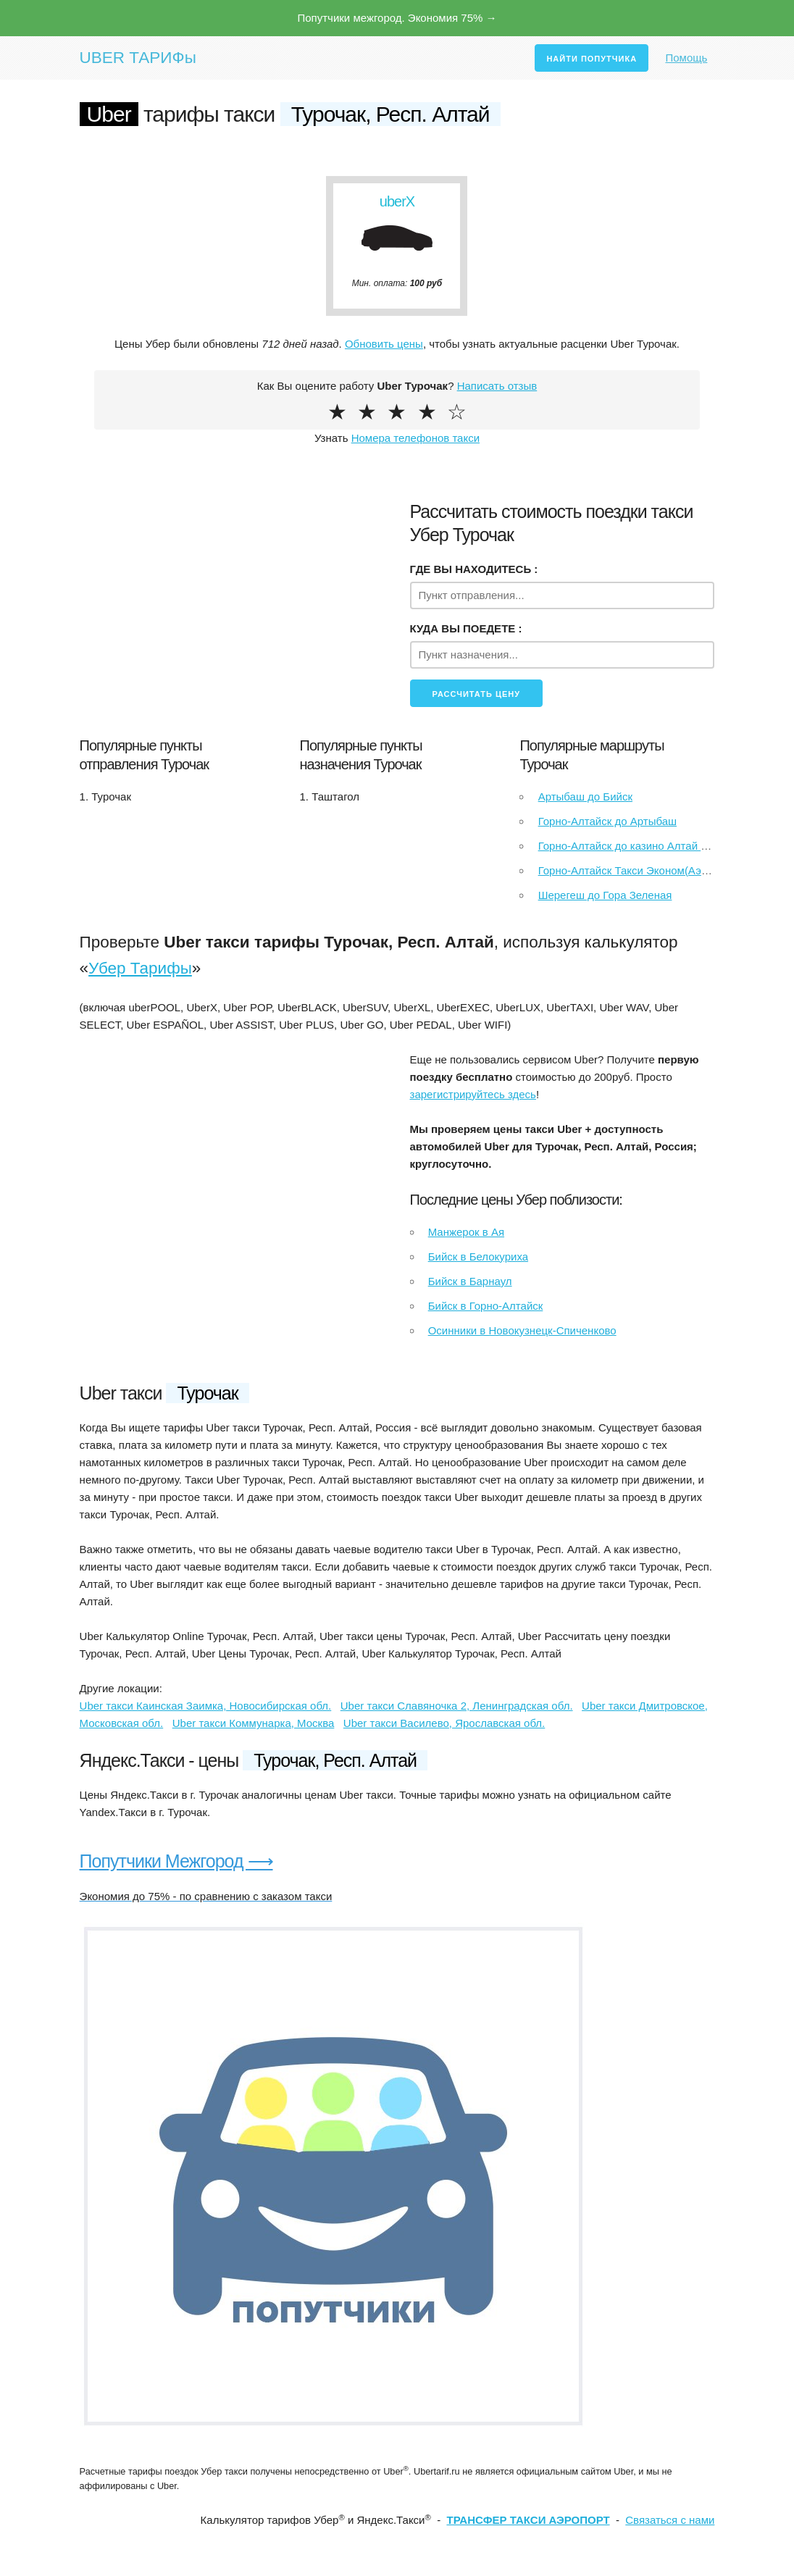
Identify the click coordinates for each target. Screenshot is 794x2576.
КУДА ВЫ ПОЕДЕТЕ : (466, 628)
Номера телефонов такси (415, 438)
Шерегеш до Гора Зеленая (605, 895)
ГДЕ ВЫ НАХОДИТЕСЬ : (474, 569)
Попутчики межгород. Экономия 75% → (396, 18)
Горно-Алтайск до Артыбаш (607, 821)
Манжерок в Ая (466, 1232)
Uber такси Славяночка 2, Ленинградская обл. (456, 1705)
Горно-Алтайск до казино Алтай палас (634, 846)
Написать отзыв (497, 386)
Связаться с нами (669, 2520)
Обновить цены (384, 344)
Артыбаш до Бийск (585, 796)
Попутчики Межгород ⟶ (176, 1861)
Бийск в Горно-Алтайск (485, 1306)
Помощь (686, 57)
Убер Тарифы (140, 968)
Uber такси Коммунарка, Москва (253, 1723)
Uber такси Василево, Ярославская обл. (444, 1723)
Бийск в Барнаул (470, 1281)
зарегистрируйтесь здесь (473, 1094)
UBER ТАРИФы (138, 58)
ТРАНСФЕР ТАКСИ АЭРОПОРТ (527, 2520)
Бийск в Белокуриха (478, 1256)
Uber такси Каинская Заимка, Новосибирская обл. (206, 1705)
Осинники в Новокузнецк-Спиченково (522, 1330)
